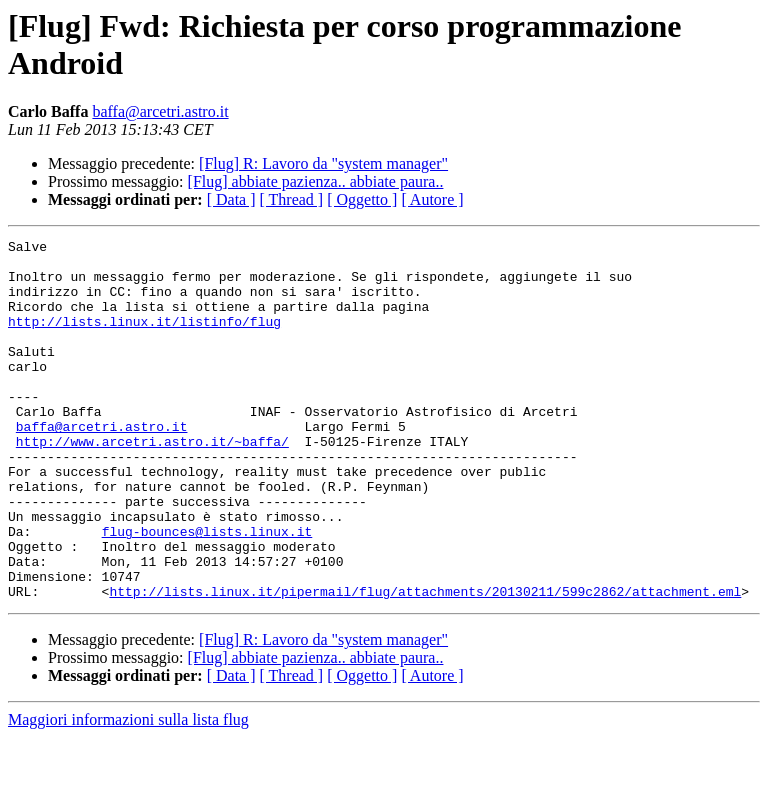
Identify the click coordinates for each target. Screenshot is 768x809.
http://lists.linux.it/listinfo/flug (144, 339)
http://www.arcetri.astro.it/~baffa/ (152, 483)
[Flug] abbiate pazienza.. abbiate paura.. (316, 181)
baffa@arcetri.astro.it (160, 111)
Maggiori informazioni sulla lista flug (128, 791)
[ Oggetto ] (362, 199)
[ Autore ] (432, 199)
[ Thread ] (292, 199)
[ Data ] (231, 199)
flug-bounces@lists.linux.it (207, 591)
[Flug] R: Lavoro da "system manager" (323, 163)
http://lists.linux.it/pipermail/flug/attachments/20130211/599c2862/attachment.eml (425, 663)
